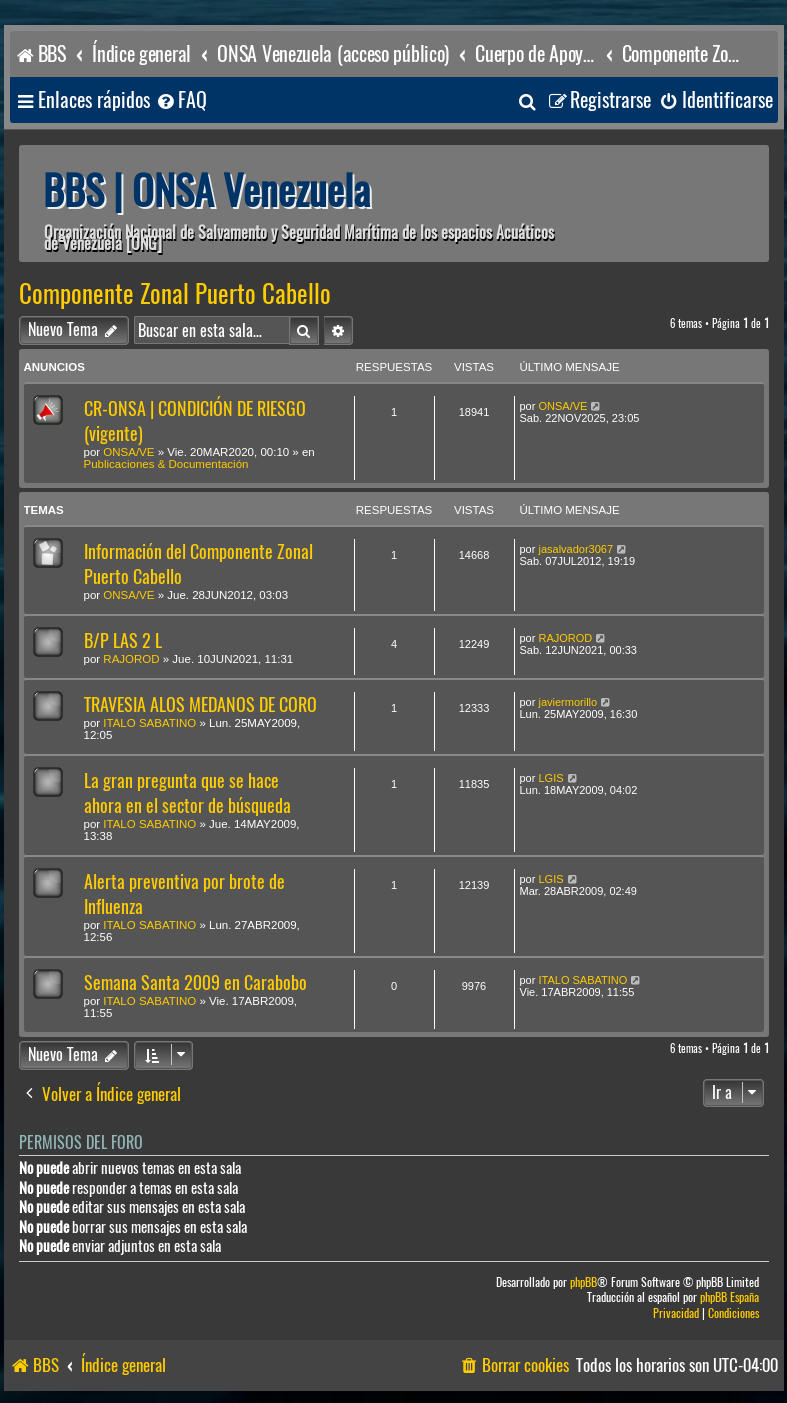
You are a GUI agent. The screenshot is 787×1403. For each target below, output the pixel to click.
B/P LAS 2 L (123, 640)
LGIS (550, 778)
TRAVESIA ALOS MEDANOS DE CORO (200, 704)
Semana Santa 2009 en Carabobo (195, 982)
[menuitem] (181, 100)
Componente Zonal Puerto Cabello (175, 294)
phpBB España (729, 1297)
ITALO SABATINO (149, 723)
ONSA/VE (128, 452)
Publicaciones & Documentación (166, 464)
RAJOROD (131, 659)
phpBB (583, 1282)
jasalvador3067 (575, 549)
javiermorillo (567, 702)
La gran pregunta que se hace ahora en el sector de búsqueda (187, 793)
